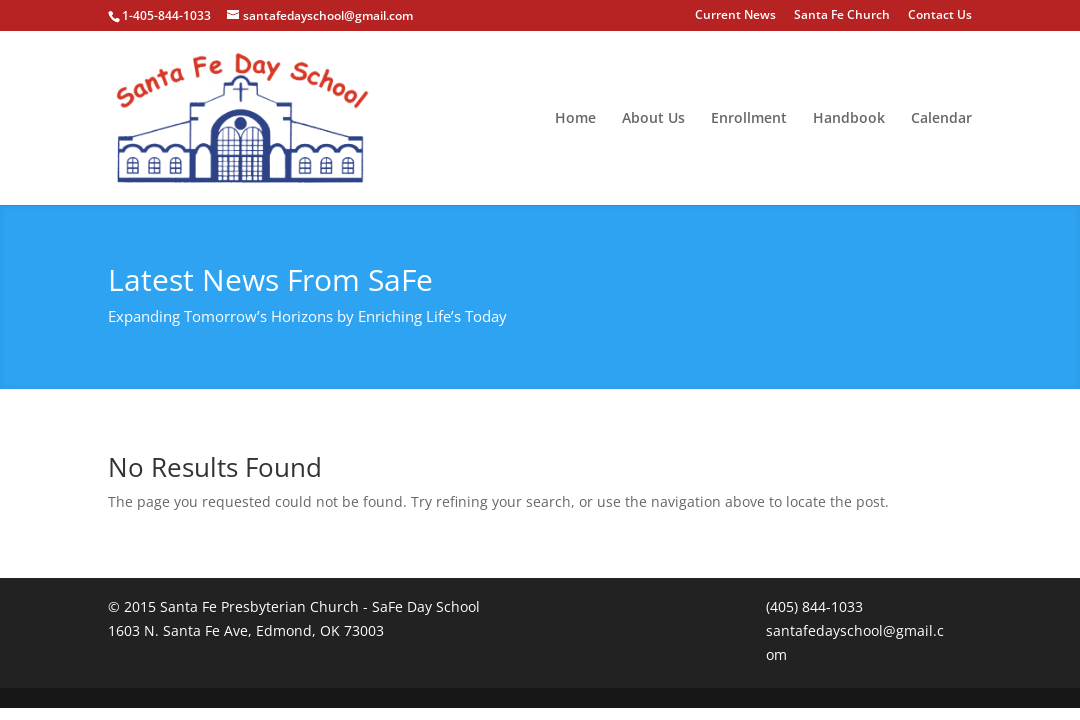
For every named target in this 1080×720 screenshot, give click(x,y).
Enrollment (749, 119)
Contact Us (940, 16)
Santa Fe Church (842, 16)
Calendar (941, 119)
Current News (735, 16)
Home (575, 119)
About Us (653, 119)
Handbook (849, 119)
